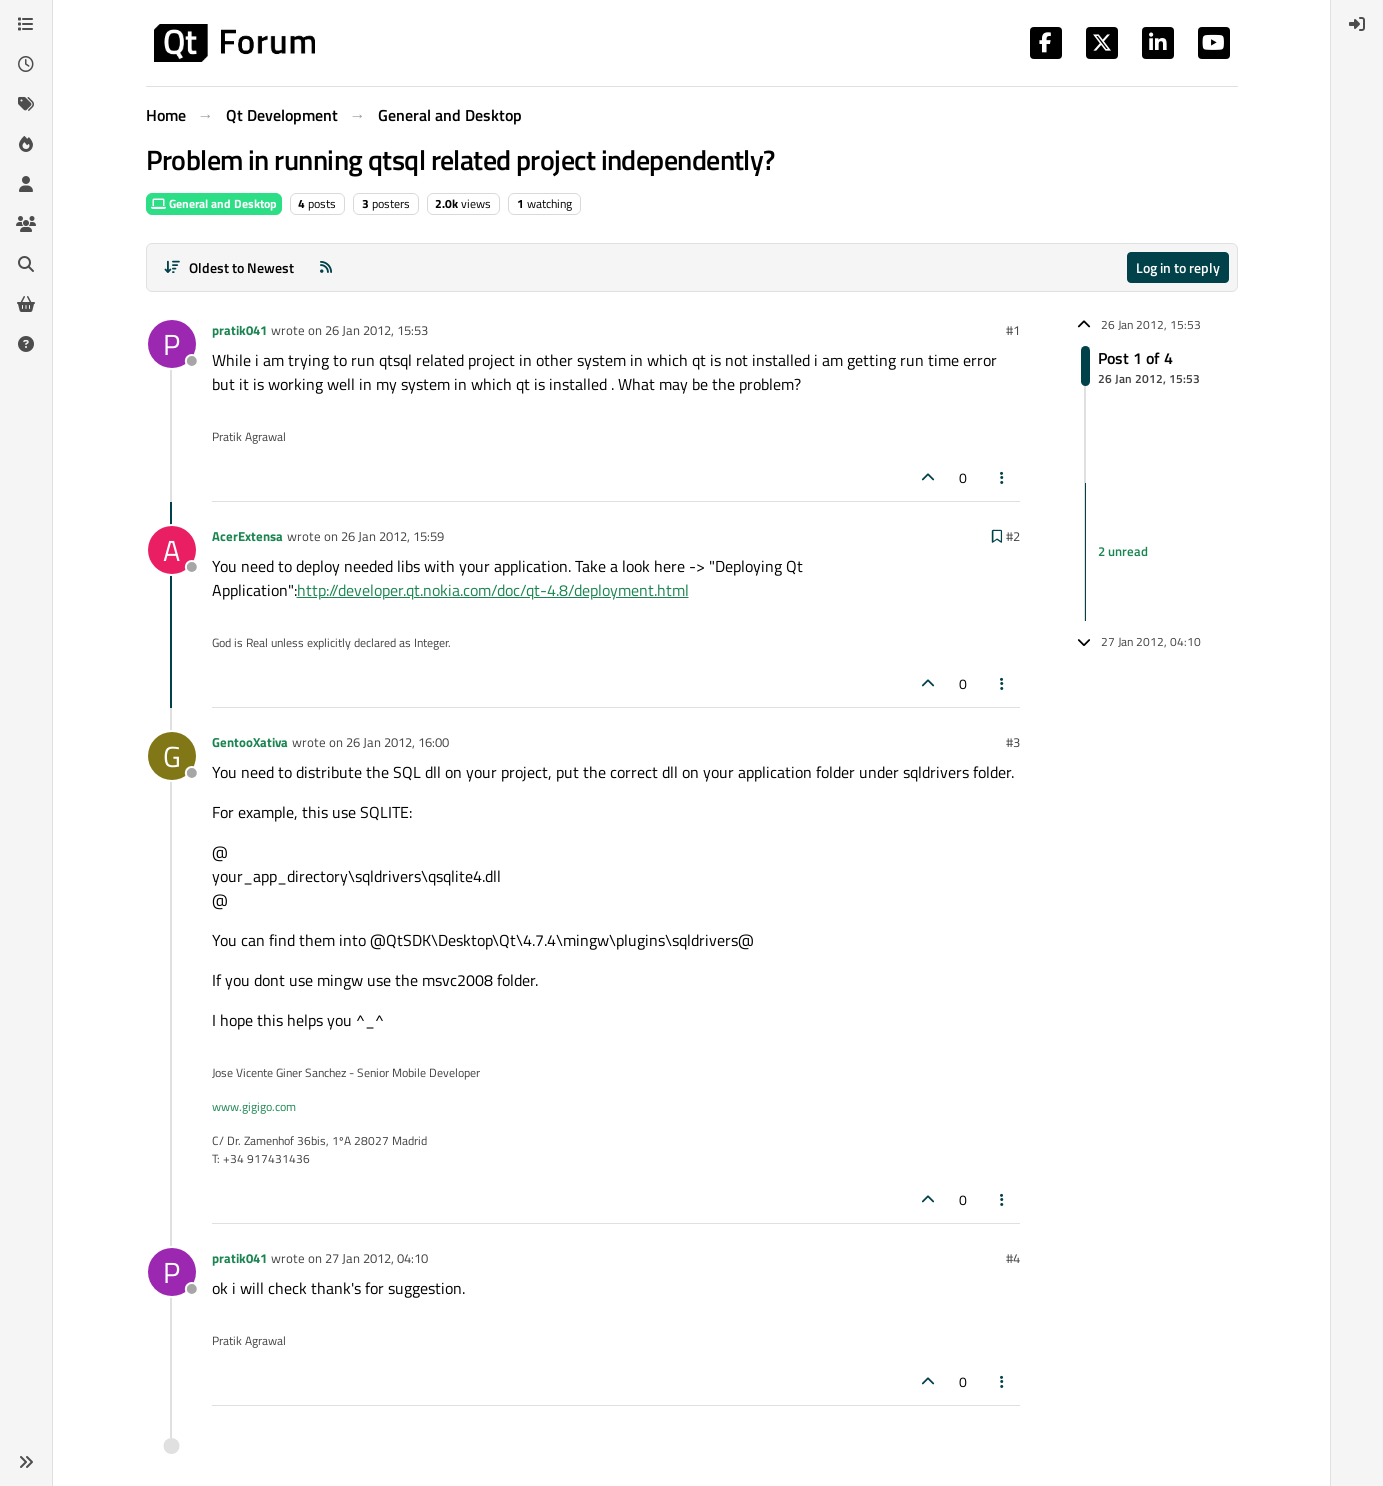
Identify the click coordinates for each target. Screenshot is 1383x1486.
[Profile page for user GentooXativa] (172, 756)
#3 (1013, 742)
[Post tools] (1002, 477)
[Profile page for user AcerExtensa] (172, 550)
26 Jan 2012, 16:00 (397, 742)
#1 (1013, 330)
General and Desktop (214, 203)
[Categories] (26, 24)
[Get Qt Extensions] (26, 304)
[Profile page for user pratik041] (172, 344)
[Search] (26, 264)
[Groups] (26, 224)
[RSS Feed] (326, 267)
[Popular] (26, 144)
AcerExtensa (247, 536)
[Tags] (26, 104)
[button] (26, 1462)
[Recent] (26, 64)
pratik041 (239, 330)
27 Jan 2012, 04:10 (376, 1258)
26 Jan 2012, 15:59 (392, 536)
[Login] (1357, 24)
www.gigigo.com (254, 1106)
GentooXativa (250, 742)
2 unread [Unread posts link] (1123, 551)
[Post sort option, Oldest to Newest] (229, 267)
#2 (1013, 536)
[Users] (26, 184)
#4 (1013, 1258)
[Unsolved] (26, 344)
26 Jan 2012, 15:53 (376, 330)
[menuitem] (1357, 24)
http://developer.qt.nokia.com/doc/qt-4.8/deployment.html (493, 590)
